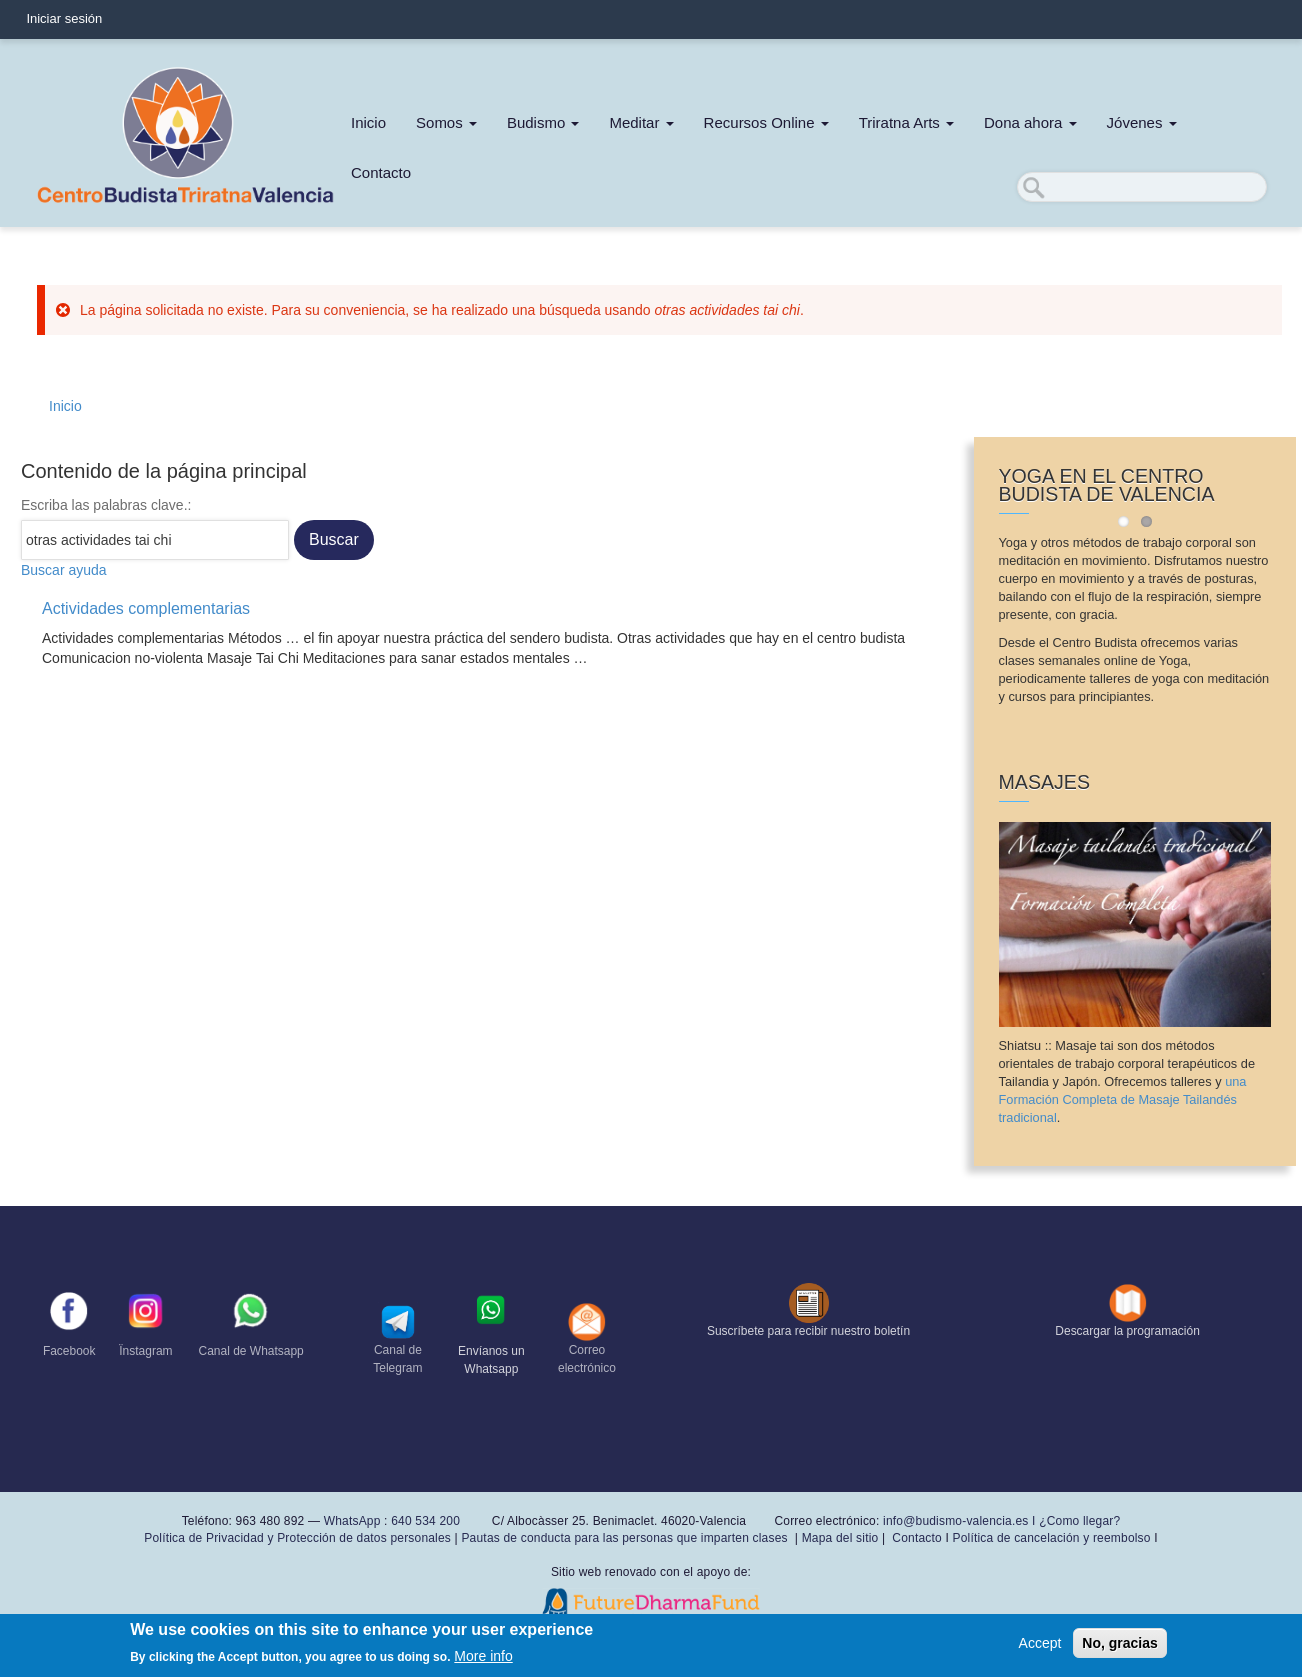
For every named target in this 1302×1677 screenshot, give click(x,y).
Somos (446, 122)
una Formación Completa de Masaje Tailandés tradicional (1123, 1099)
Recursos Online (766, 122)
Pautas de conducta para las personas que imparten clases (624, 1538)
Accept (1040, 1647)
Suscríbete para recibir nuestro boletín (808, 1331)
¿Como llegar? (1079, 1521)
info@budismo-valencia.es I (961, 1521)
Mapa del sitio (840, 1538)
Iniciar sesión (64, 18)
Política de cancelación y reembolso (1051, 1538)
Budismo (543, 122)
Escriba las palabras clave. (104, 505)
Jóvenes (1142, 122)
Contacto (381, 172)
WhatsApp (352, 1521)
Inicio (368, 122)
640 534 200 (424, 1521)
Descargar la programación (1127, 1331)
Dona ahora (1030, 122)
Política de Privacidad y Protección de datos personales (297, 1538)
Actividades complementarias (146, 608)
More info (483, 1661)
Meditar (641, 122)
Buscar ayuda (64, 570)
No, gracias (1119, 1647)
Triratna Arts (906, 122)
